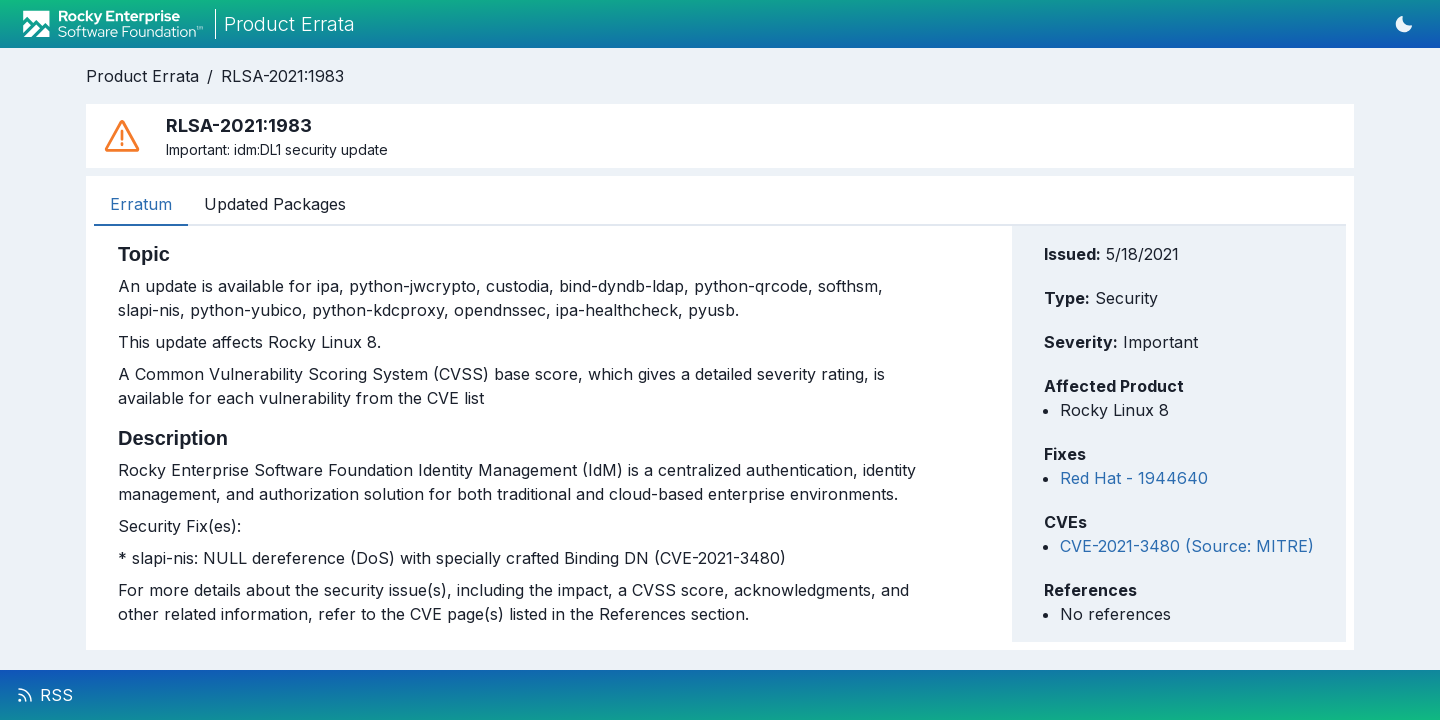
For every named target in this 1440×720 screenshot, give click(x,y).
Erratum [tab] (141, 204)
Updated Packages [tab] (275, 204)
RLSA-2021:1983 (282, 76)
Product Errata (142, 76)
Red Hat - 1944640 (1134, 478)
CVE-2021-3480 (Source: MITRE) (1187, 546)
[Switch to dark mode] (1404, 24)
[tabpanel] (519, 434)
